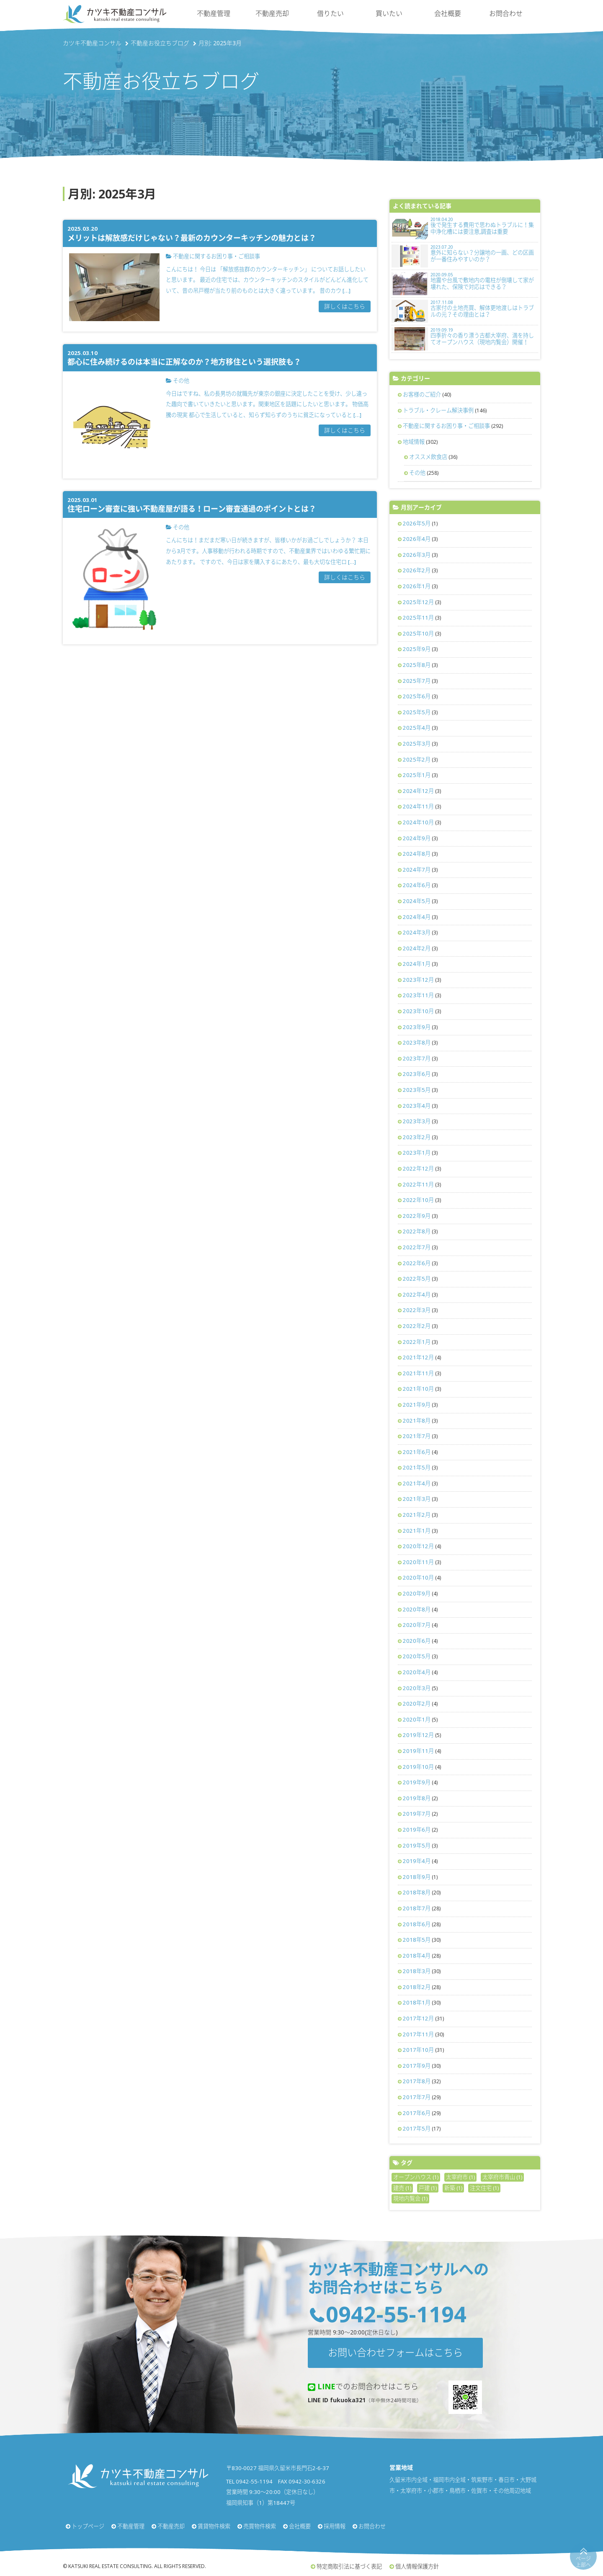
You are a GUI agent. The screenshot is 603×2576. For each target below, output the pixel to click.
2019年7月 (416, 1813)
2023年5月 (416, 1090)
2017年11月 (418, 2034)
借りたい (330, 13)
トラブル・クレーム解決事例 (438, 410)
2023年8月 (416, 1042)
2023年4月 (416, 1105)
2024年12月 (418, 791)
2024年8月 (416, 853)
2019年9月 (416, 1782)
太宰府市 (460, 2177)
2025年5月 (416, 712)
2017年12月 (418, 2018)
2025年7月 (416, 681)
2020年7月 (416, 1625)
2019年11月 (418, 1751)
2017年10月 (418, 2050)
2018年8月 (416, 1892)
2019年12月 (418, 1735)
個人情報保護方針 (417, 2566)
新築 (453, 2188)
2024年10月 (418, 822)
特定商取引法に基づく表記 (349, 2566)
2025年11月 (418, 617)
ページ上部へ (583, 2561)
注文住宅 (484, 2188)
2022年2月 (416, 1326)
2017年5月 (416, 2128)
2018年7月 (416, 1908)
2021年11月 (418, 1373)
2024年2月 (416, 948)
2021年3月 (416, 1499)
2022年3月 (416, 1310)
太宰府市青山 (502, 2177)
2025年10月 (418, 633)
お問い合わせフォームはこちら (395, 2352)
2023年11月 (418, 995)
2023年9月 (416, 1027)
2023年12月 (418, 979)
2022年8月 (416, 1231)
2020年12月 (418, 1546)
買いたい (389, 13)
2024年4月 (416, 917)
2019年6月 (416, 1829)
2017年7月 (416, 2097)
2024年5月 (416, 901)
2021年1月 (416, 1530)
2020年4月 (416, 1672)
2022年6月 (416, 1263)
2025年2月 (416, 759)
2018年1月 (416, 2002)
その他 (417, 472)
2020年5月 (416, 1656)
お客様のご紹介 (422, 394)
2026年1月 (416, 586)
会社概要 (447, 13)
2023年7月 (416, 1058)
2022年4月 (416, 1294)
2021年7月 (416, 1436)
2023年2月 (416, 1137)
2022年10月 (418, 1200)
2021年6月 (416, 1452)
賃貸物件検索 (214, 2526)
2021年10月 (418, 1388)
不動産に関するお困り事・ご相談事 (446, 426)
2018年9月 (416, 1877)
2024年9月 (416, 838)
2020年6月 (416, 1640)
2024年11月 (418, 806)
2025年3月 (416, 743)
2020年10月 (418, 1577)
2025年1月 (416, 775)
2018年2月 (416, 1987)
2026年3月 (416, 554)
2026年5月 (416, 523)
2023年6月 (416, 1074)
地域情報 (414, 441)
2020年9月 (416, 1593)
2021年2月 (416, 1514)
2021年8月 (416, 1420)
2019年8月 (416, 1798)
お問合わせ (506, 13)
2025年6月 (416, 696)
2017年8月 (416, 2081)
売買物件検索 (259, 2526)
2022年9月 (416, 1216)
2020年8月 (416, 1609)
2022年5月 (416, 1278)
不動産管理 (213, 13)
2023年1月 (416, 1152)
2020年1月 (416, 1719)
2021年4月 (416, 1483)
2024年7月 (416, 869)
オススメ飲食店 (428, 457)
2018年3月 (416, 1971)
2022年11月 (418, 1184)
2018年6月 (416, 1924)
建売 (402, 2188)
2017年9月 (416, 2065)
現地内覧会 (410, 2198)
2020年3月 (416, 1688)
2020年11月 (418, 1562)
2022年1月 (416, 1342)
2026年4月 (416, 539)
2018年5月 (416, 1939)
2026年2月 (416, 570)
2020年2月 (416, 1703)
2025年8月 (416, 665)
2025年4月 (416, 727)
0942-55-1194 (396, 2314)
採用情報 (334, 2526)
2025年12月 (418, 602)
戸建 (428, 2188)
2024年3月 (416, 932)
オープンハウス (415, 2177)
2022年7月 (416, 1247)
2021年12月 (418, 1357)
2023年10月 (418, 1011)
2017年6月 (416, 2113)
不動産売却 (272, 13)
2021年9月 (416, 1404)
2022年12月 (418, 1168)
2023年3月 (416, 1121)
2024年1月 (416, 964)
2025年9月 (416, 649)
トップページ (88, 2526)
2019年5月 (416, 1845)
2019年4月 (416, 1861)
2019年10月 (418, 1767)
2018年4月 (416, 1955)
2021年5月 (416, 1467)
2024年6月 (416, 885)
